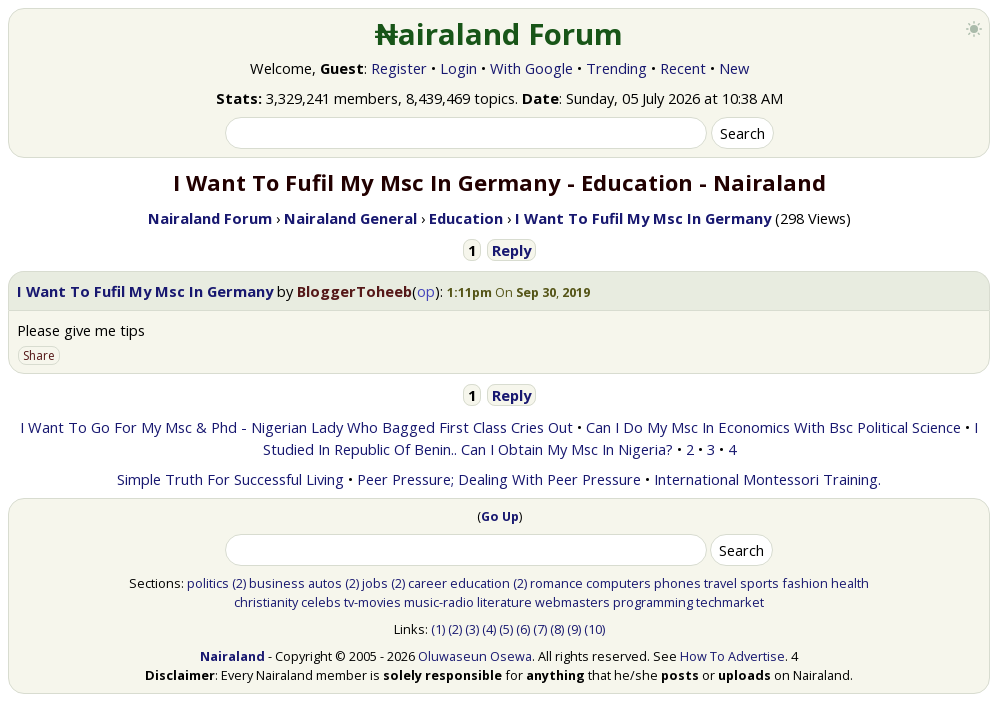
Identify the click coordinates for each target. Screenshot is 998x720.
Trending (616, 68)
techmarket (730, 602)
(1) (438, 629)
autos (325, 583)
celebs (321, 602)
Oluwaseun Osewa (475, 656)
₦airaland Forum (499, 34)
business (277, 583)
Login (458, 68)
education (480, 583)
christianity (266, 602)
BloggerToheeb (354, 291)
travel (720, 583)
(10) (594, 629)
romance (556, 583)
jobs (375, 583)
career (427, 583)
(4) (489, 629)
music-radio (439, 602)
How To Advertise (732, 656)
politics (208, 583)
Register (399, 68)
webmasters (572, 602)
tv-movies (372, 602)
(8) (557, 629)
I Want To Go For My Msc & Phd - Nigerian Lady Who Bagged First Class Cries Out (296, 427)
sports (759, 583)
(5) (506, 629)
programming (653, 602)
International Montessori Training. (767, 479)
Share (39, 355)
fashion (805, 583)
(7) (540, 629)
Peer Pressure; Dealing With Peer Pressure (499, 479)
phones (677, 583)
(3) (472, 629)
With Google (531, 68)
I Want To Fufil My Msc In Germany (145, 291)
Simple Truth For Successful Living (230, 479)
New (734, 68)
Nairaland (232, 656)
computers (618, 583)
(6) (523, 629)
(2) (239, 583)
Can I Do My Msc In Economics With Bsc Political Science (773, 427)
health (850, 583)
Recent (683, 68)
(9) (574, 629)
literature (504, 602)
